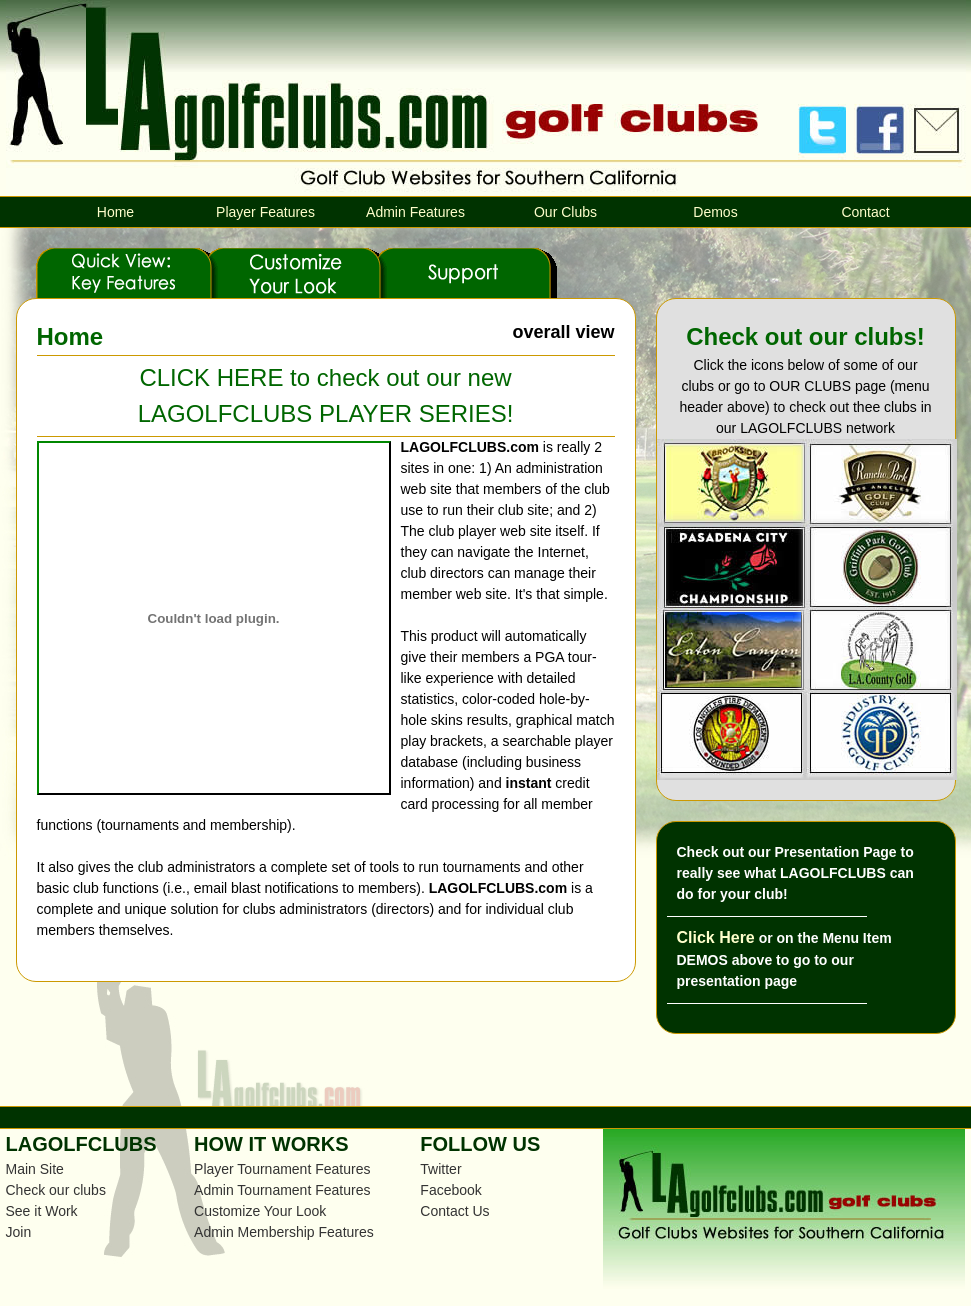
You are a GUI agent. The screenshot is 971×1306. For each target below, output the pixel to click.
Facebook (450, 1190)
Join (19, 1232)
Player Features (265, 212)
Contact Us (454, 1211)
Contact (865, 212)
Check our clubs (56, 1190)
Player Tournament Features (282, 1169)
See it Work (42, 1211)
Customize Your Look (260, 1211)
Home (115, 212)
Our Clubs (565, 212)
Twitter (440, 1169)
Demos (715, 212)
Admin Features (415, 212)
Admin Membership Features (284, 1232)
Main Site (35, 1169)
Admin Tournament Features (282, 1190)
